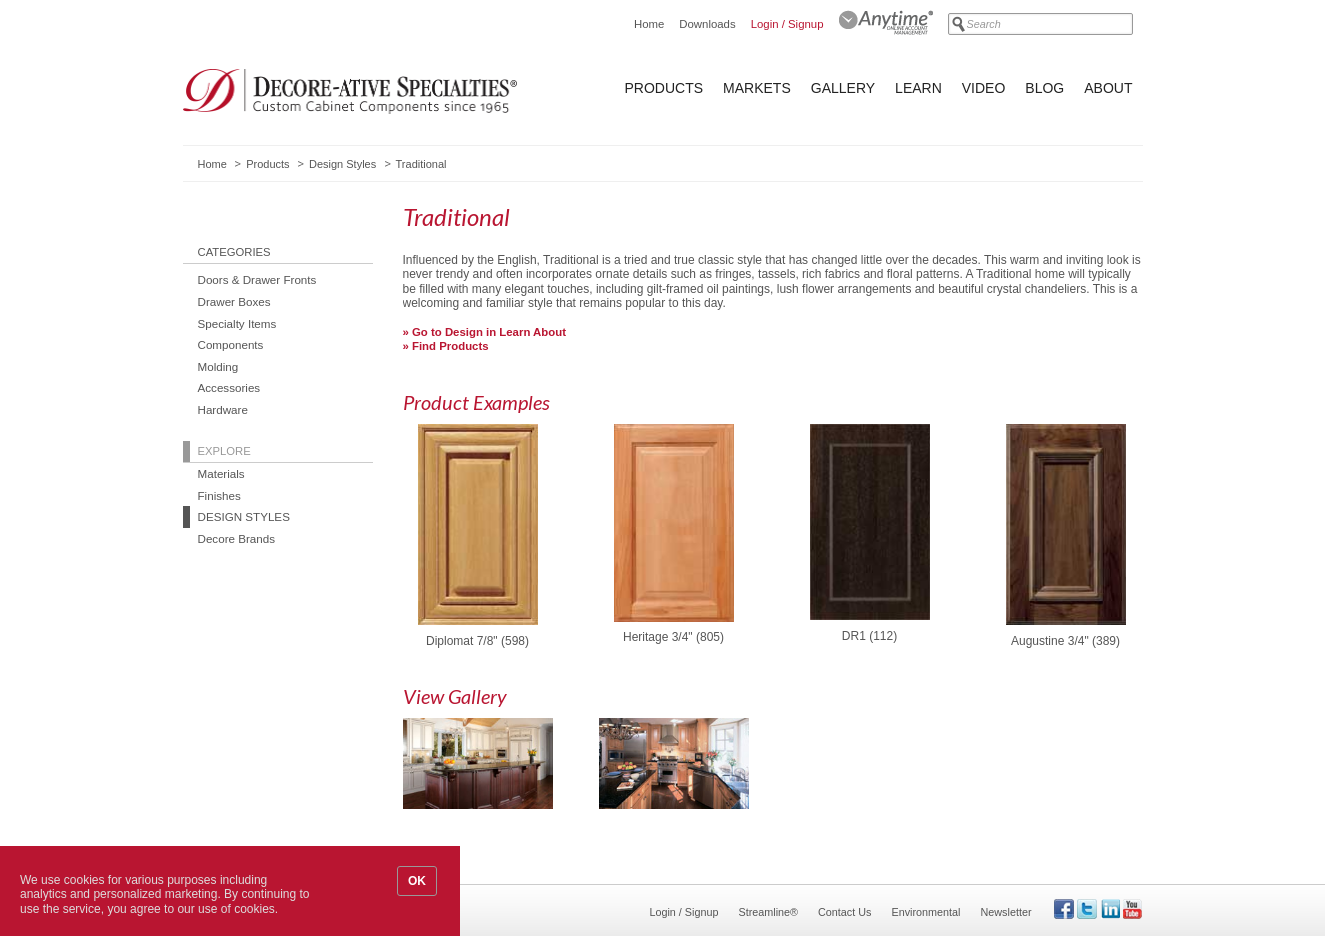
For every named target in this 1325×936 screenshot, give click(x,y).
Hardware (223, 409)
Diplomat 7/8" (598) (477, 641)
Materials (221, 473)
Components (231, 344)
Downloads (707, 24)
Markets (757, 88)
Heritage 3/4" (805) (673, 637)
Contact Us (844, 912)
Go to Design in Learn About (489, 332)
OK (417, 881)
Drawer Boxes (234, 301)
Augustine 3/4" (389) (1065, 641)
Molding (218, 366)
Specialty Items (237, 323)
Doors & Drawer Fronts (257, 279)
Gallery (843, 88)
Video (984, 88)
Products (664, 88)
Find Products (450, 346)
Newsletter (1005, 912)
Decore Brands (237, 538)
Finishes (219, 495)
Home (649, 24)
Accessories (229, 387)
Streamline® (769, 912)
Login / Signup (787, 24)
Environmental (925, 912)
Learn (918, 88)
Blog (1044, 88)
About (1108, 88)
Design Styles (342, 164)
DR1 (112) (869, 636)
